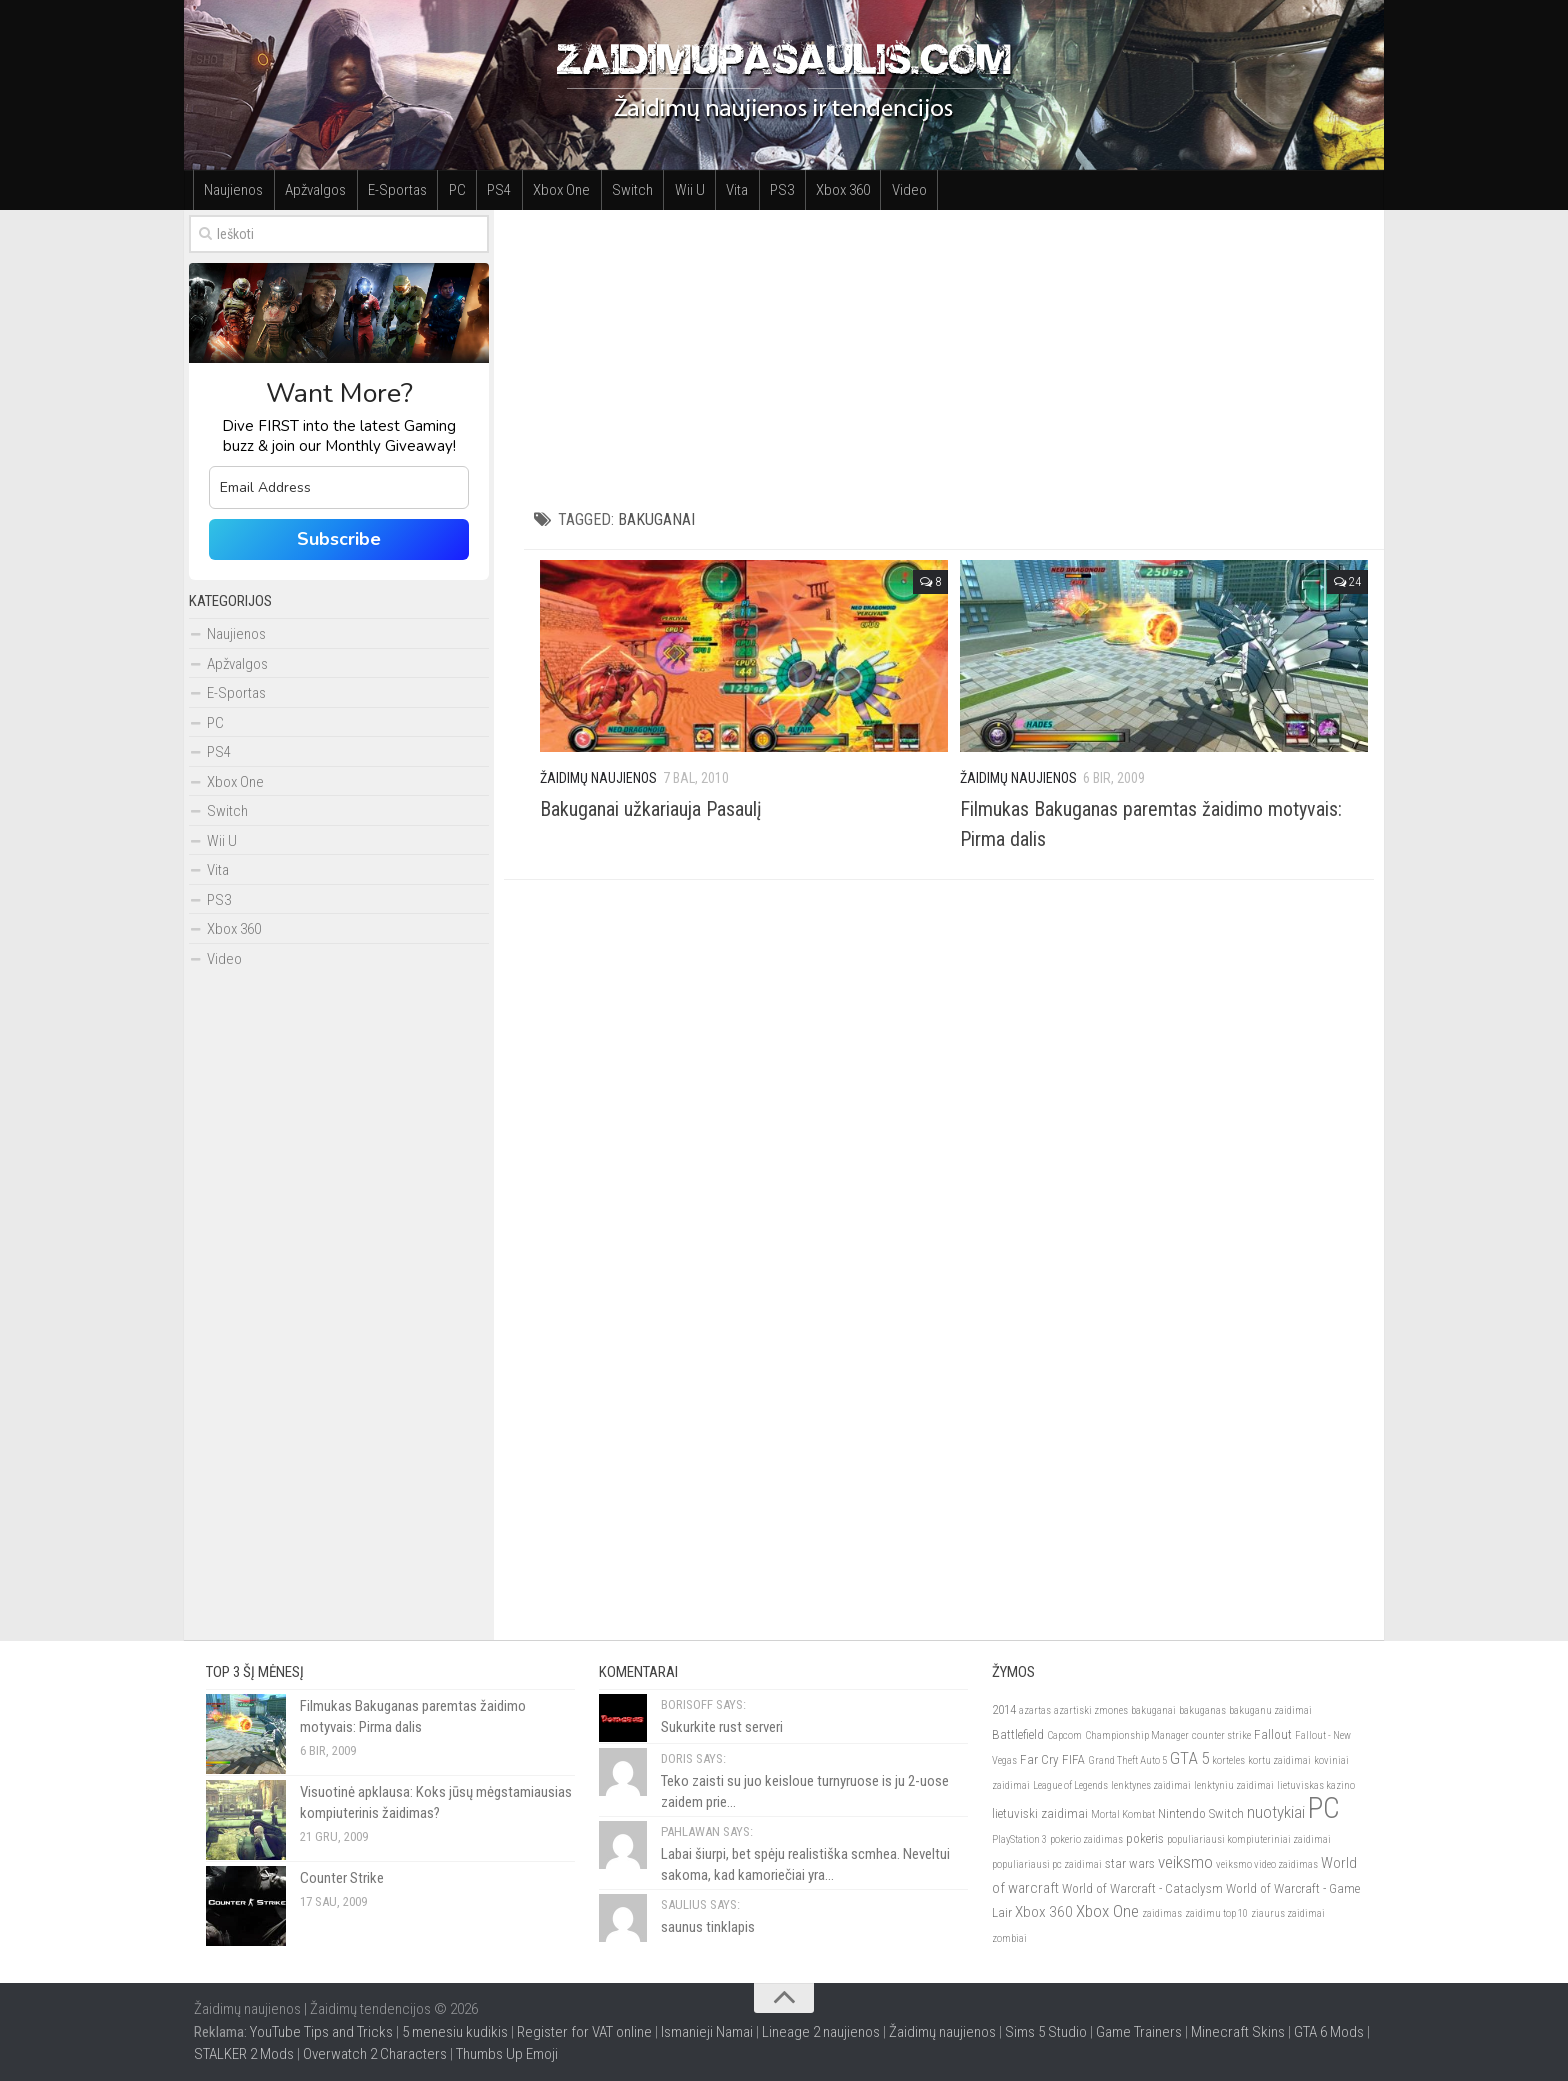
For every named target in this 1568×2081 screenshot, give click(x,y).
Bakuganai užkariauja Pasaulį (651, 809)
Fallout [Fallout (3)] (1273, 1734)
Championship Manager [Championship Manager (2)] (1137, 1735)
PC (454, 190)
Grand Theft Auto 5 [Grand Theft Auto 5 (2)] (1127, 1761)
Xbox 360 (835, 190)
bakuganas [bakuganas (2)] (1202, 1711)
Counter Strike (342, 1879)
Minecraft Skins (1238, 2032)
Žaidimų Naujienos (598, 778)
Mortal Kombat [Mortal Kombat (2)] (1123, 1815)
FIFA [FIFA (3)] (1073, 1760)
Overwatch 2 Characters (375, 2055)
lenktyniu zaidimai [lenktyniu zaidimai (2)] (1234, 1785)
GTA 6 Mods (1329, 2032)
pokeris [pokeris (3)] (1145, 1838)
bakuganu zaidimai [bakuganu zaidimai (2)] (1270, 1711)
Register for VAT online (584, 2032)
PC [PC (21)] (1324, 1809)
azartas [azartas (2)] (1035, 1711)
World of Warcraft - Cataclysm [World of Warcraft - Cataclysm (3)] (1142, 1888)
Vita (731, 190)
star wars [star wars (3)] (1130, 1864)
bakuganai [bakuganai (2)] (1153, 1711)
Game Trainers (1139, 2032)
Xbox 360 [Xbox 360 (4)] (1044, 1913)
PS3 (775, 190)
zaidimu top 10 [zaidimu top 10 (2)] (1216, 1914)
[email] (339, 487)
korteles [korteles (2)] (1228, 1761)
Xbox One (557, 190)
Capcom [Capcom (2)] (1064, 1735)
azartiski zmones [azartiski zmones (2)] (1091, 1711)
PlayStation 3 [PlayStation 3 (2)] (1019, 1839)
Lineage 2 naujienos (821, 2032)
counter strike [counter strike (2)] (1221, 1735)
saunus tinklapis (708, 1928)
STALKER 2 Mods (244, 2055)
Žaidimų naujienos (942, 2032)
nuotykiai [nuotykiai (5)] (1276, 1813)
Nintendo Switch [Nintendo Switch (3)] (1201, 1814)
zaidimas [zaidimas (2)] (1162, 1914)
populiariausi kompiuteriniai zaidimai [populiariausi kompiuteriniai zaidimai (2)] (1249, 1839)
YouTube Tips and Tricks (321, 2032)
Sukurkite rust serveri (722, 1728)
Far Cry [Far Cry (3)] (1039, 1760)
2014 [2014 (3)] (1004, 1710)
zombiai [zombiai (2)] (1009, 1938)
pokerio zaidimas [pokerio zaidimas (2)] (1086, 1839)
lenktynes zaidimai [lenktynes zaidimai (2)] (1151, 1785)
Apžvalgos (314, 190)
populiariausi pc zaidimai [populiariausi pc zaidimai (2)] (1047, 1865)
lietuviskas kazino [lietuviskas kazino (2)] (1316, 1785)
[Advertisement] (954, 350)
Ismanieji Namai (707, 2032)
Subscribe (339, 539)
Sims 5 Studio (1046, 2032)
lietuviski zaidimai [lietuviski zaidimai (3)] (1040, 1814)
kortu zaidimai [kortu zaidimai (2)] (1279, 1761)
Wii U (684, 190)
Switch (627, 190)
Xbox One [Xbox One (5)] (1107, 1912)
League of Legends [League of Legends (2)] (1070, 1785)
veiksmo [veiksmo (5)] (1185, 1863)
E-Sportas (395, 190)
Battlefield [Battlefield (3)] (1018, 1734)
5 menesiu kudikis (455, 2032)
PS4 (496, 190)
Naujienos (233, 190)
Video (900, 190)
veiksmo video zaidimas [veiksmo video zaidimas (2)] (1267, 1865)
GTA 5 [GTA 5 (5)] (1189, 1759)
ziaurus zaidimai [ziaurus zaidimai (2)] (1288, 1914)
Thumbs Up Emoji (507, 2055)
